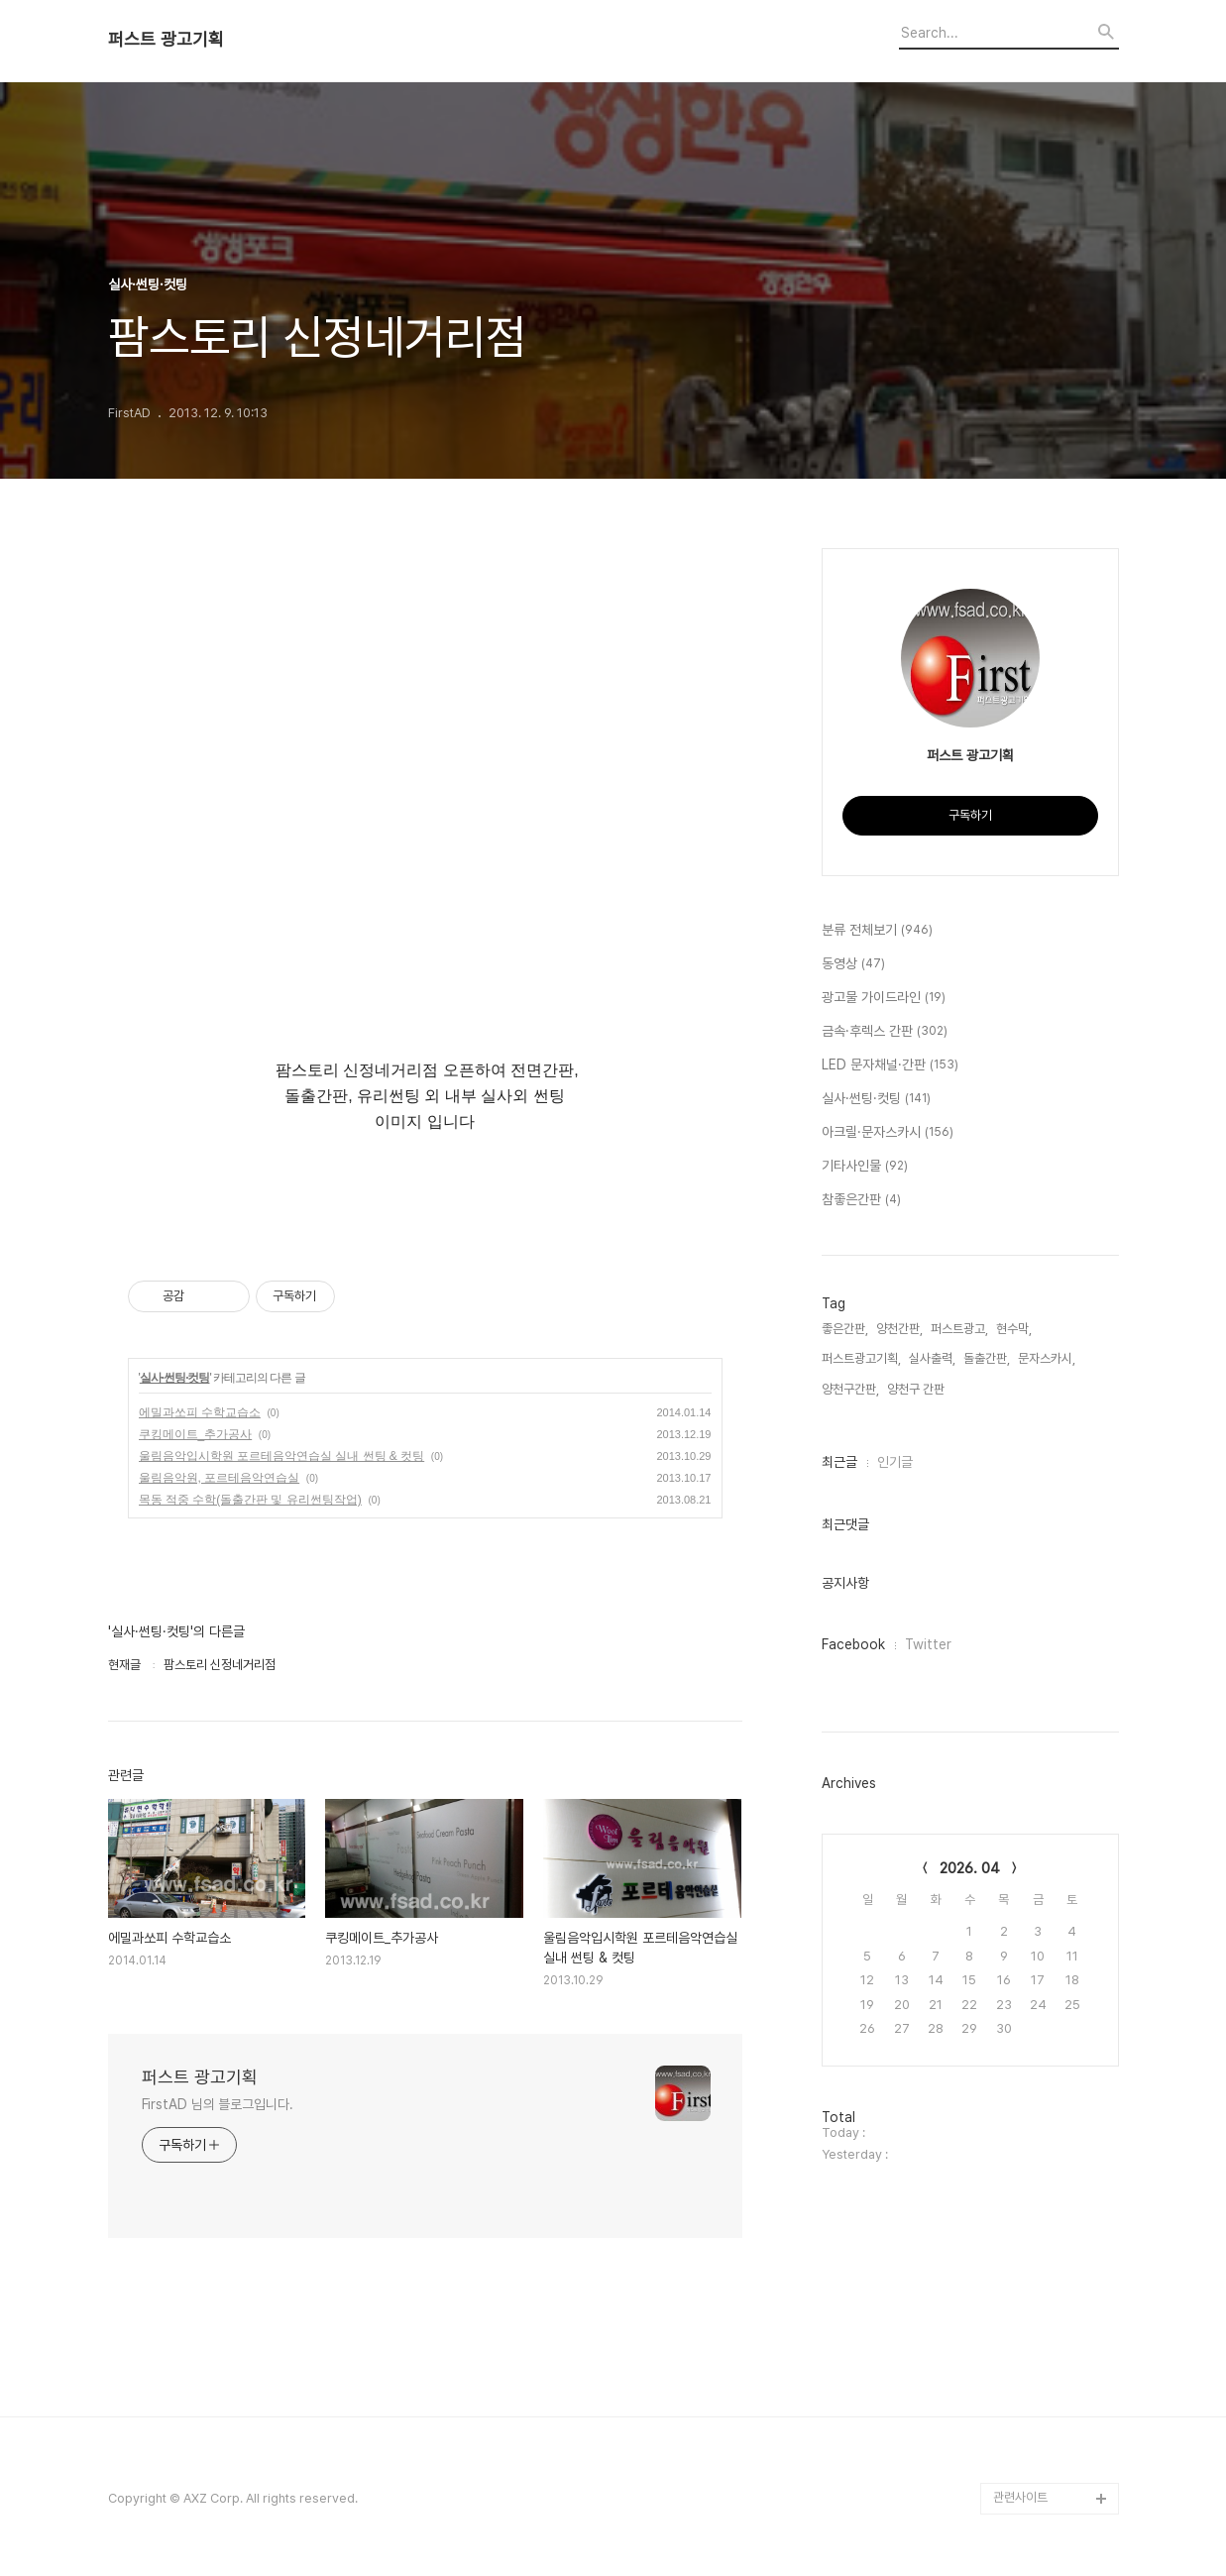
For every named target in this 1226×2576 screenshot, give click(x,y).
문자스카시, (1046, 1358)
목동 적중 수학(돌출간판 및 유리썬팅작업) (250, 1500)
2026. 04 (970, 1868)
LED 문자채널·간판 (890, 1065)
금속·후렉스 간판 (884, 1032)
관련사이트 (1020, 2497)
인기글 (895, 1462)
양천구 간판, (917, 1389)
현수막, (1014, 1328)
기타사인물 (865, 1166)
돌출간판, (986, 1358)
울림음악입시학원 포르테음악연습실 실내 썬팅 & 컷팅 (282, 1456)
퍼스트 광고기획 (166, 40)
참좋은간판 (861, 1200)
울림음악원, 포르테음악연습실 (219, 1478)
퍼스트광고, (959, 1328)
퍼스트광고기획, (861, 1358)
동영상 (853, 964)
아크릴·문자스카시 (887, 1133)
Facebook (853, 1644)
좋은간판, (845, 1328)
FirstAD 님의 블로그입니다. (217, 2104)
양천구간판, (850, 1389)
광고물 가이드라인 (884, 998)
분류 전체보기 (877, 931)
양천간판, (899, 1328)
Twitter (928, 1644)
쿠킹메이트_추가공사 (196, 1434)
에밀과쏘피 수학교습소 (200, 1412)
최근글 (839, 1462)
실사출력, (932, 1358)
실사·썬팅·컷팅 (175, 1378)
